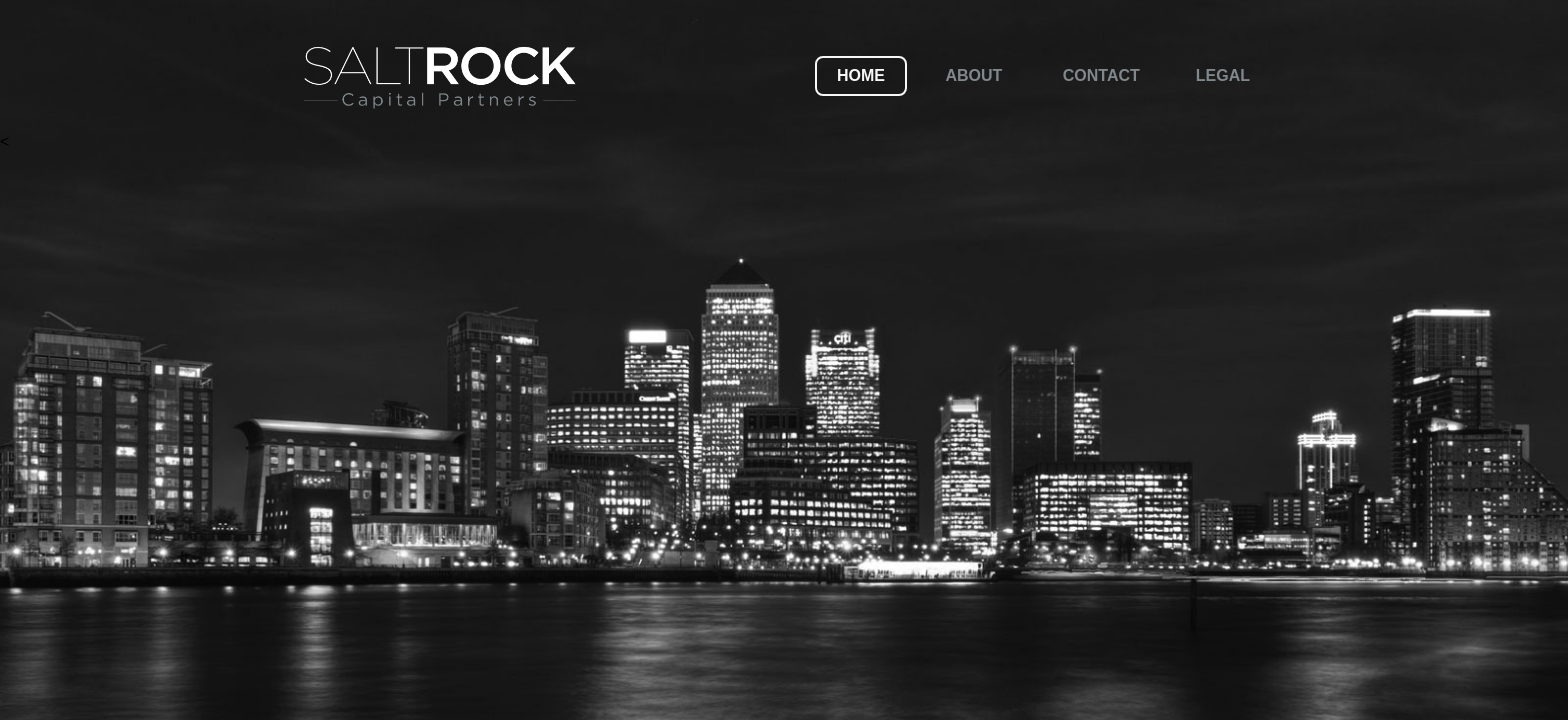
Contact (1101, 75)
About (973, 75)
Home (861, 75)
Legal (1223, 75)
